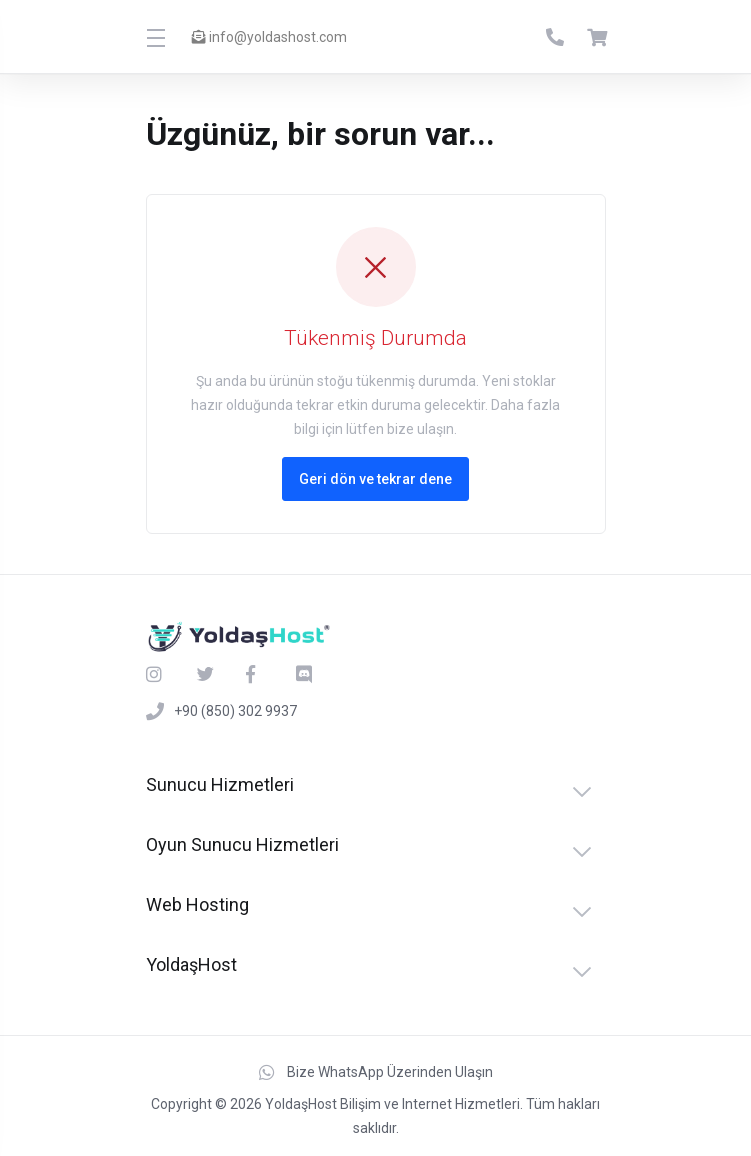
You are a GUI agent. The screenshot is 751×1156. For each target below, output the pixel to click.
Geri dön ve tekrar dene (375, 479)
